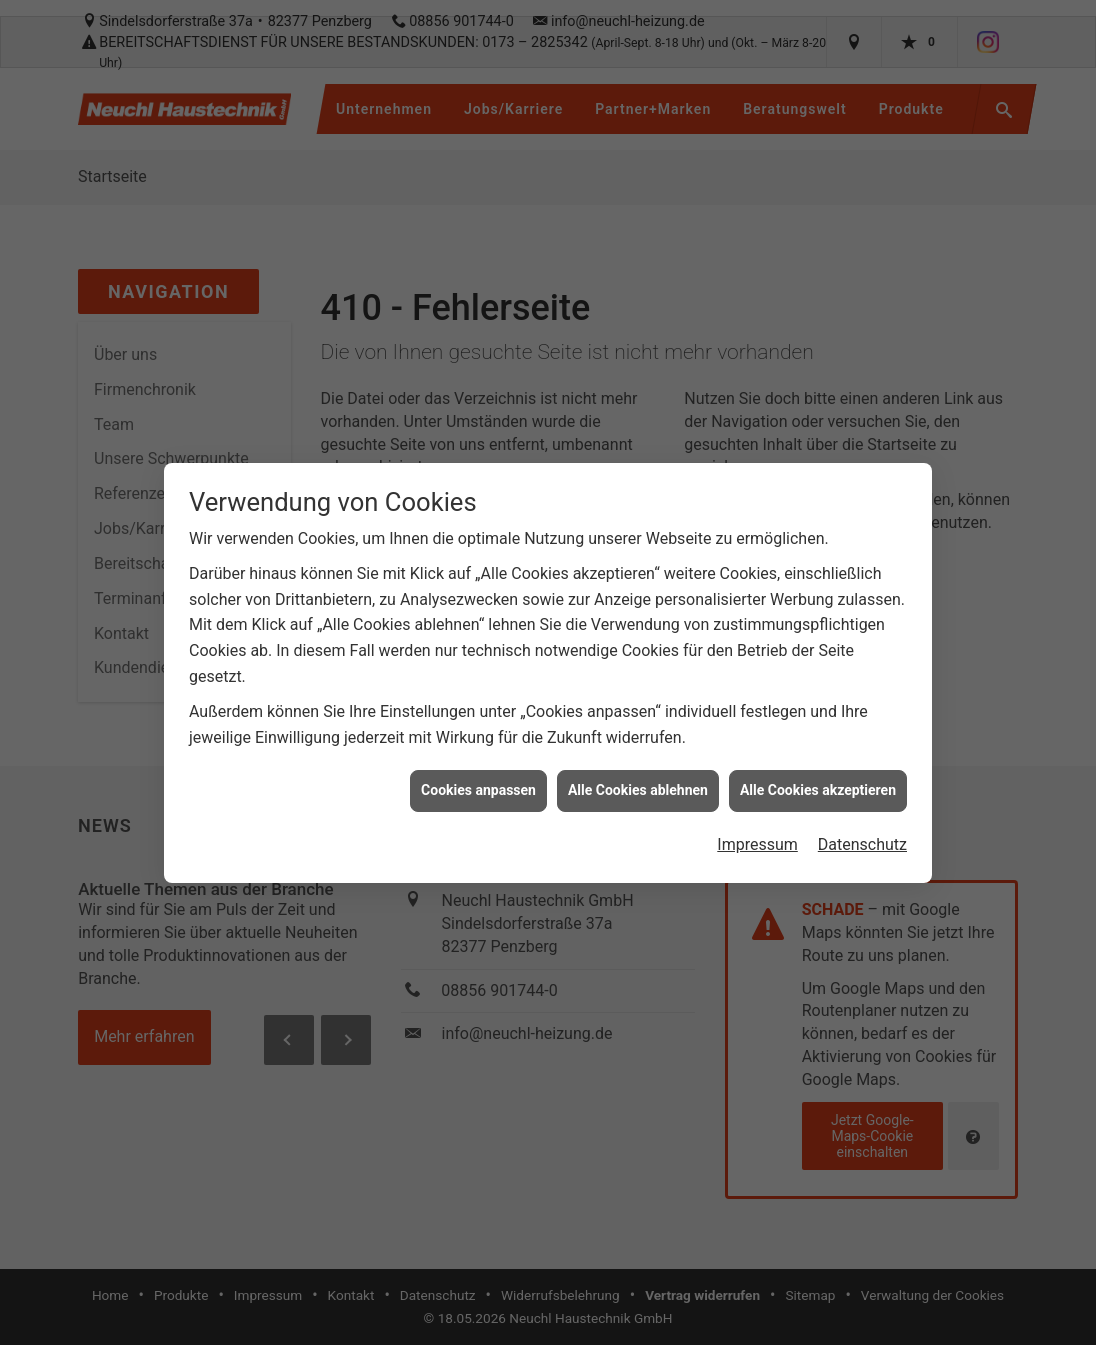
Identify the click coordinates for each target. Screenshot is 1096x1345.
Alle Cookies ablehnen (638, 778)
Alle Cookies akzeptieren (818, 778)
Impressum (757, 832)
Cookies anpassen (478, 778)
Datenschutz (862, 832)
